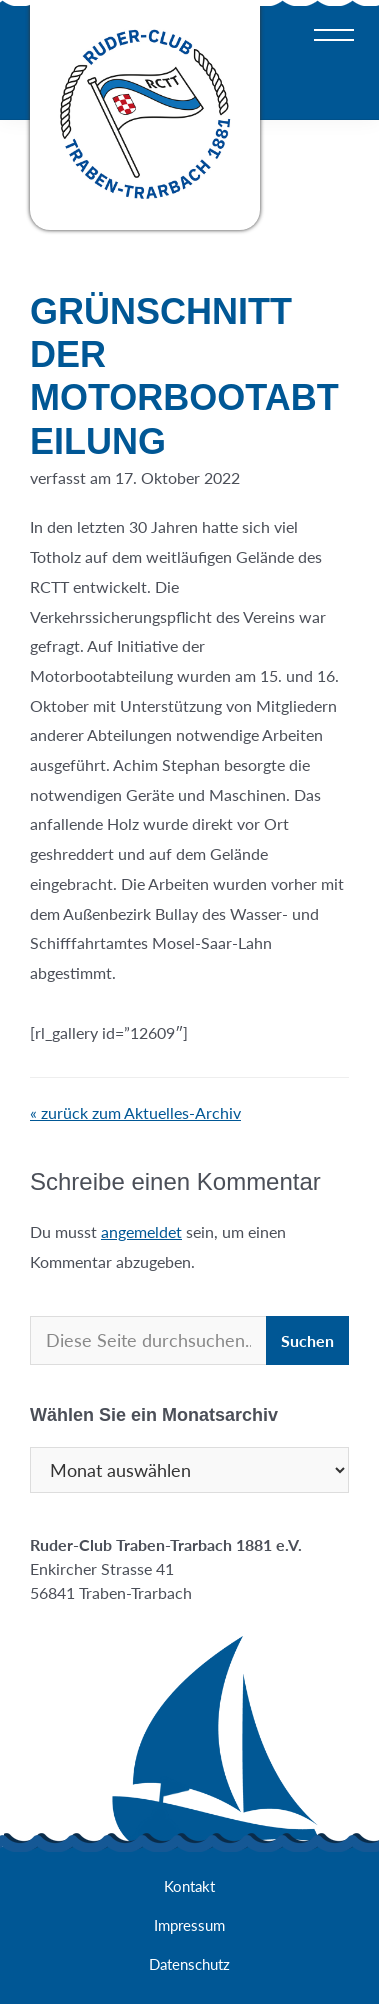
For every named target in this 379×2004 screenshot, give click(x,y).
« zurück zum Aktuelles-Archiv (135, 1112)
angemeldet (141, 1231)
